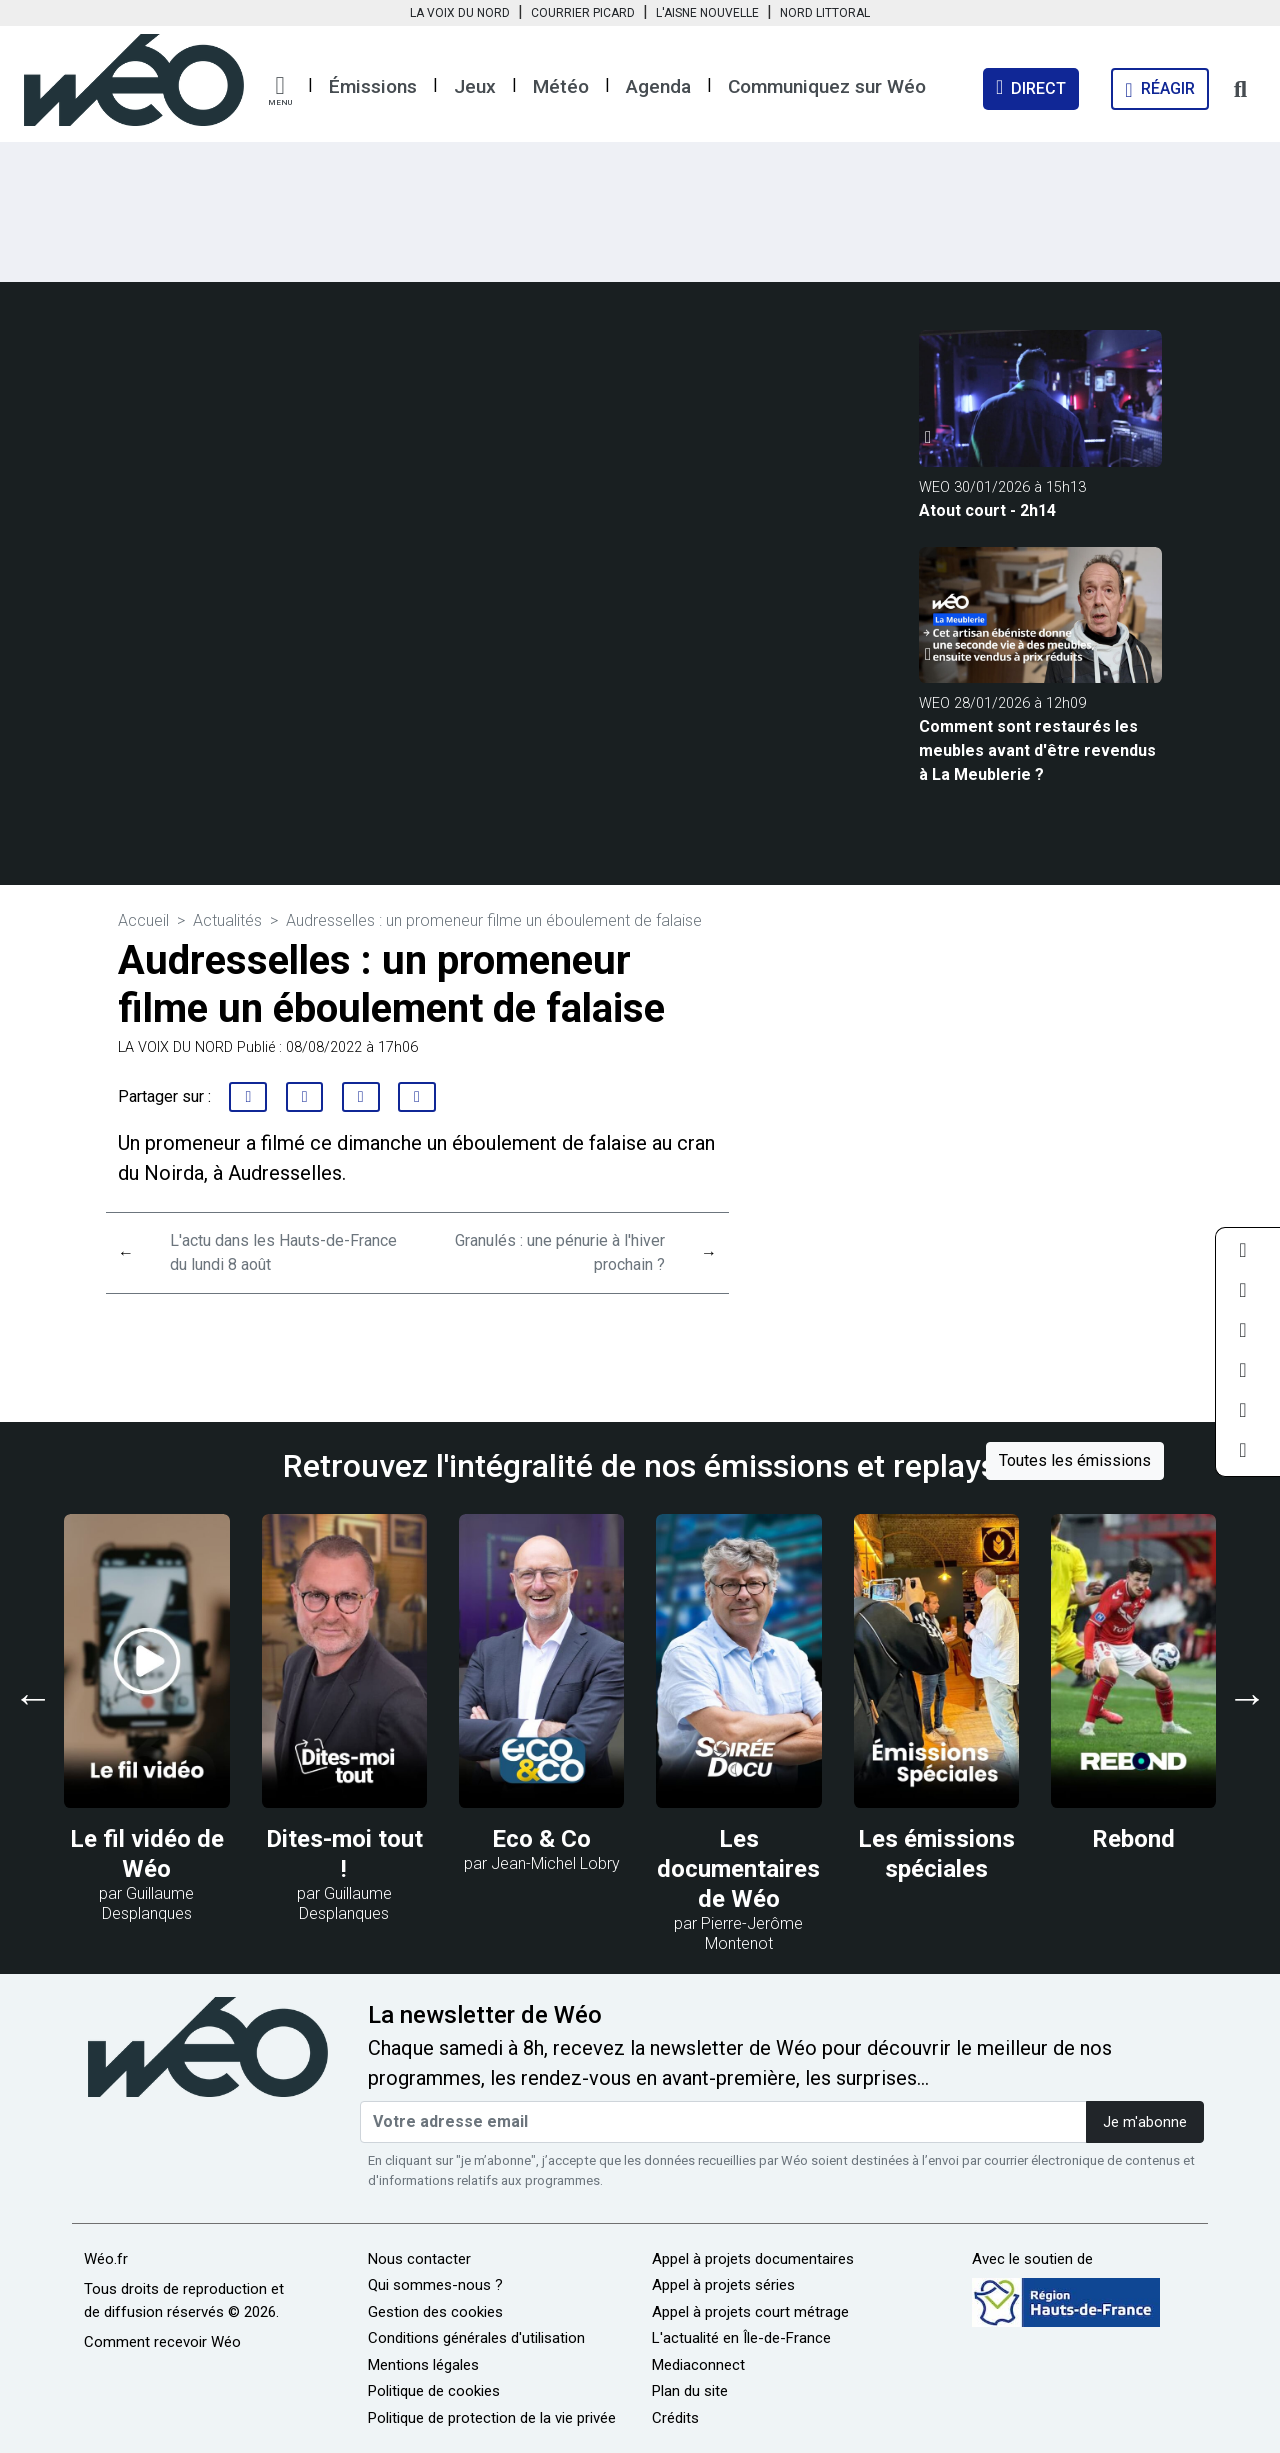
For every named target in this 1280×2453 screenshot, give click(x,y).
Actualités (227, 920)
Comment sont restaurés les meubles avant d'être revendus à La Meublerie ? (1037, 750)
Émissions (373, 86)
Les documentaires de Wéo (738, 1869)
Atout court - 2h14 (987, 510)
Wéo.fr (106, 2259)
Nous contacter (419, 2259)
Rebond (1133, 1839)
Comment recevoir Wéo (162, 2342)
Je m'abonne (1145, 2122)
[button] (280, 91)
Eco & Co (541, 1839)
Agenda (658, 86)
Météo (561, 86)
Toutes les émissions (1075, 1460)
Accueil (143, 920)
